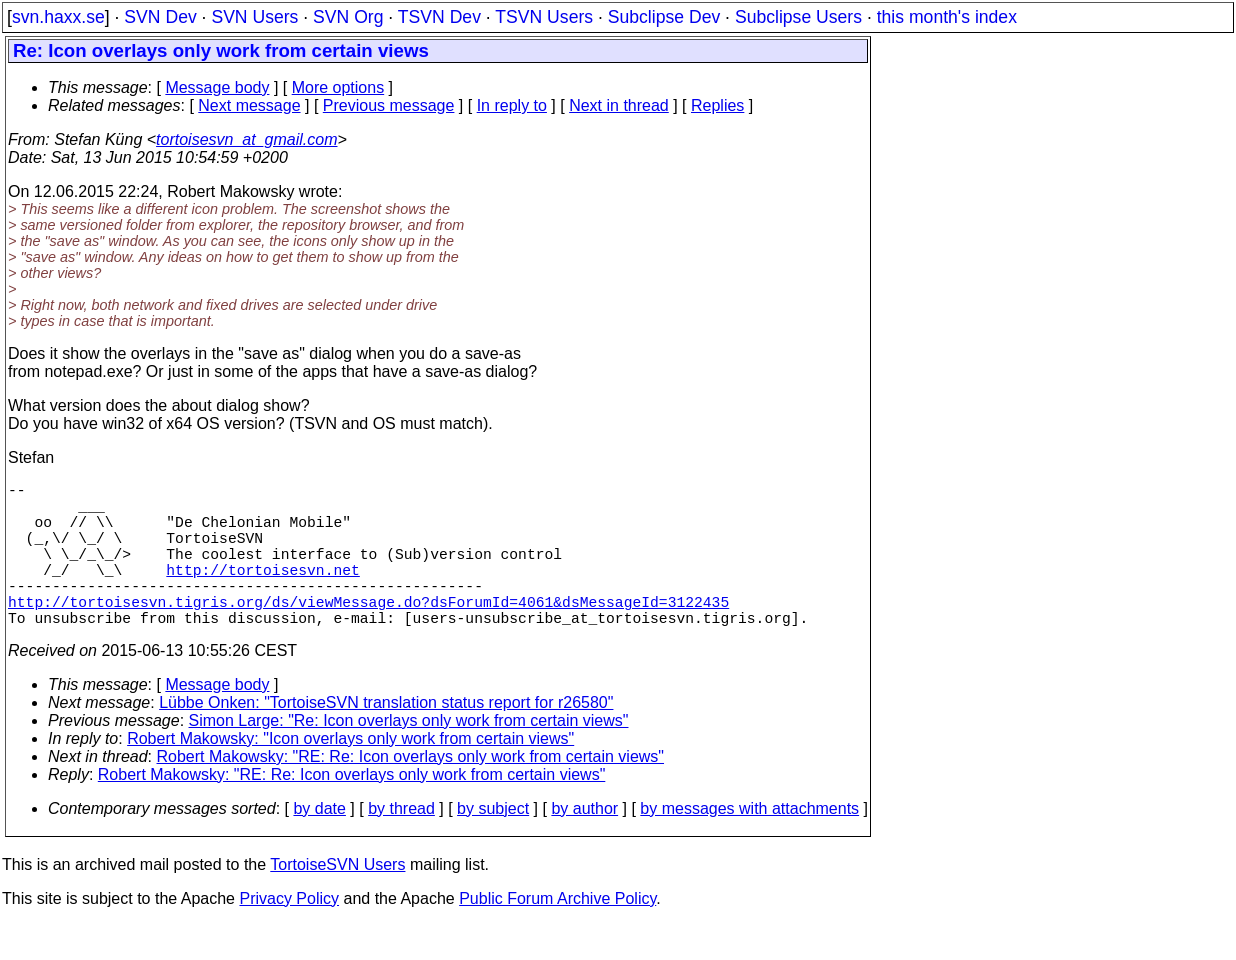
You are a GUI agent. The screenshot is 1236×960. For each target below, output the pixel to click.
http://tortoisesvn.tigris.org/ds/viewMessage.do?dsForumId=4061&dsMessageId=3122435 (368, 633)
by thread (401, 844)
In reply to (512, 105)
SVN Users (254, 17)
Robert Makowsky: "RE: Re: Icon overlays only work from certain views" (411, 792)
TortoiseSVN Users (337, 900)
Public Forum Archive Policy (557, 934)
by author (584, 844)
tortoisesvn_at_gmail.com (246, 139)
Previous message (389, 105)
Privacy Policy (289, 934)
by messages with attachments (749, 844)
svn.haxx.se (58, 17)
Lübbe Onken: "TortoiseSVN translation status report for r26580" (386, 738)
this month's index (947, 17)
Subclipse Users (798, 17)
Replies (717, 105)
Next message (249, 105)
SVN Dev (160, 17)
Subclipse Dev (664, 17)
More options (338, 87)
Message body (217, 87)
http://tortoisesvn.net (262, 593)
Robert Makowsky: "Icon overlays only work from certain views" (350, 774)
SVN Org (348, 17)
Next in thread (619, 105)
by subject (493, 844)
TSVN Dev (439, 17)
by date (319, 844)
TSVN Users (544, 17)
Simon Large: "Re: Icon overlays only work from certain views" (409, 756)
